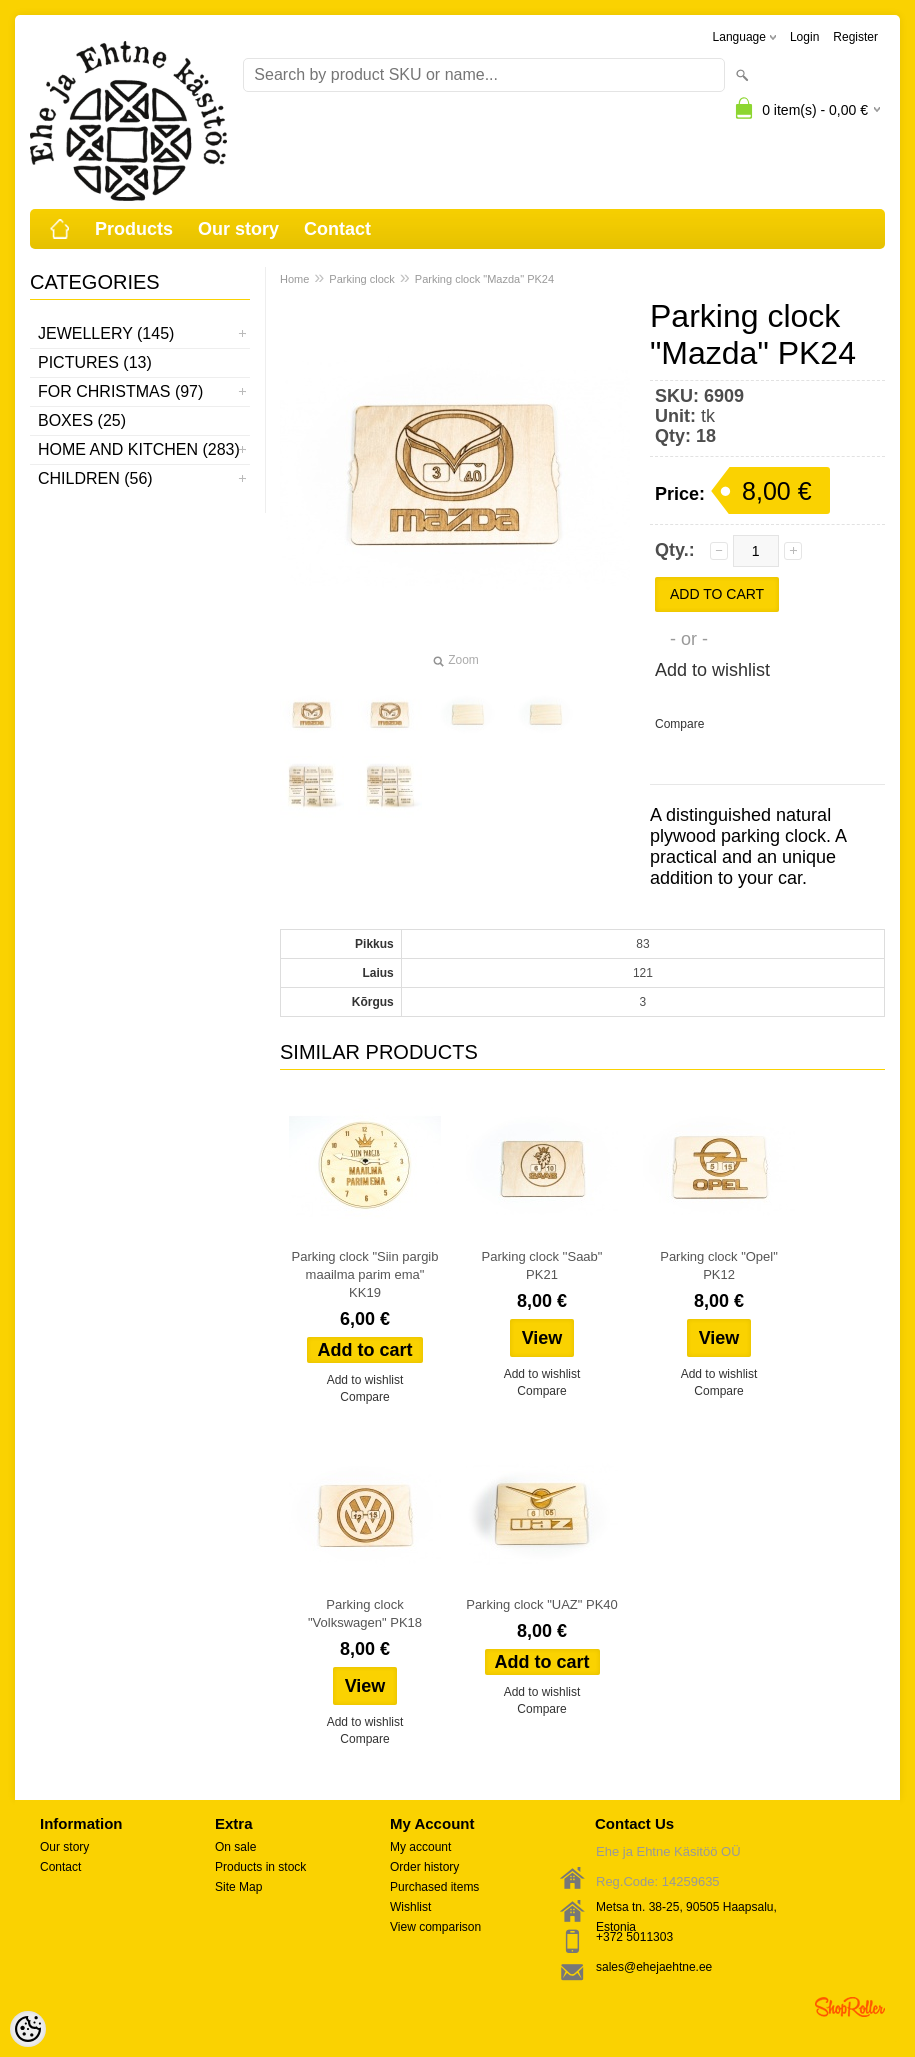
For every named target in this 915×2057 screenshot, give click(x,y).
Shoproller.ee (850, 2007)
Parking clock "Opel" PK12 (719, 1265)
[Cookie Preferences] (28, 2029)
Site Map (238, 1887)
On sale (235, 1847)
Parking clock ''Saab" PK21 (542, 1265)
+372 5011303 (634, 1937)
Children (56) (95, 478)
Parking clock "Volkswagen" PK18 (365, 1613)
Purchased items (434, 1887)
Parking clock (361, 279)
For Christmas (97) (120, 391)
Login (804, 37)
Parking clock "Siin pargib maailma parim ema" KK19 (365, 1274)
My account (420, 1847)
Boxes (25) (82, 420)
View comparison (435, 1927)
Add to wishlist (712, 670)
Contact (337, 229)
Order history (424, 1867)
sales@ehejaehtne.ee (654, 1967)
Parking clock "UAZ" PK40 (542, 1604)
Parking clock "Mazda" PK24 (484, 279)
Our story (238, 229)
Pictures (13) (95, 362)
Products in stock (260, 1867)
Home (294, 279)
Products (134, 229)
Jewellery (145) (106, 333)
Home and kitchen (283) (139, 449)
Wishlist (410, 1907)
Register (855, 37)
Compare (679, 724)
